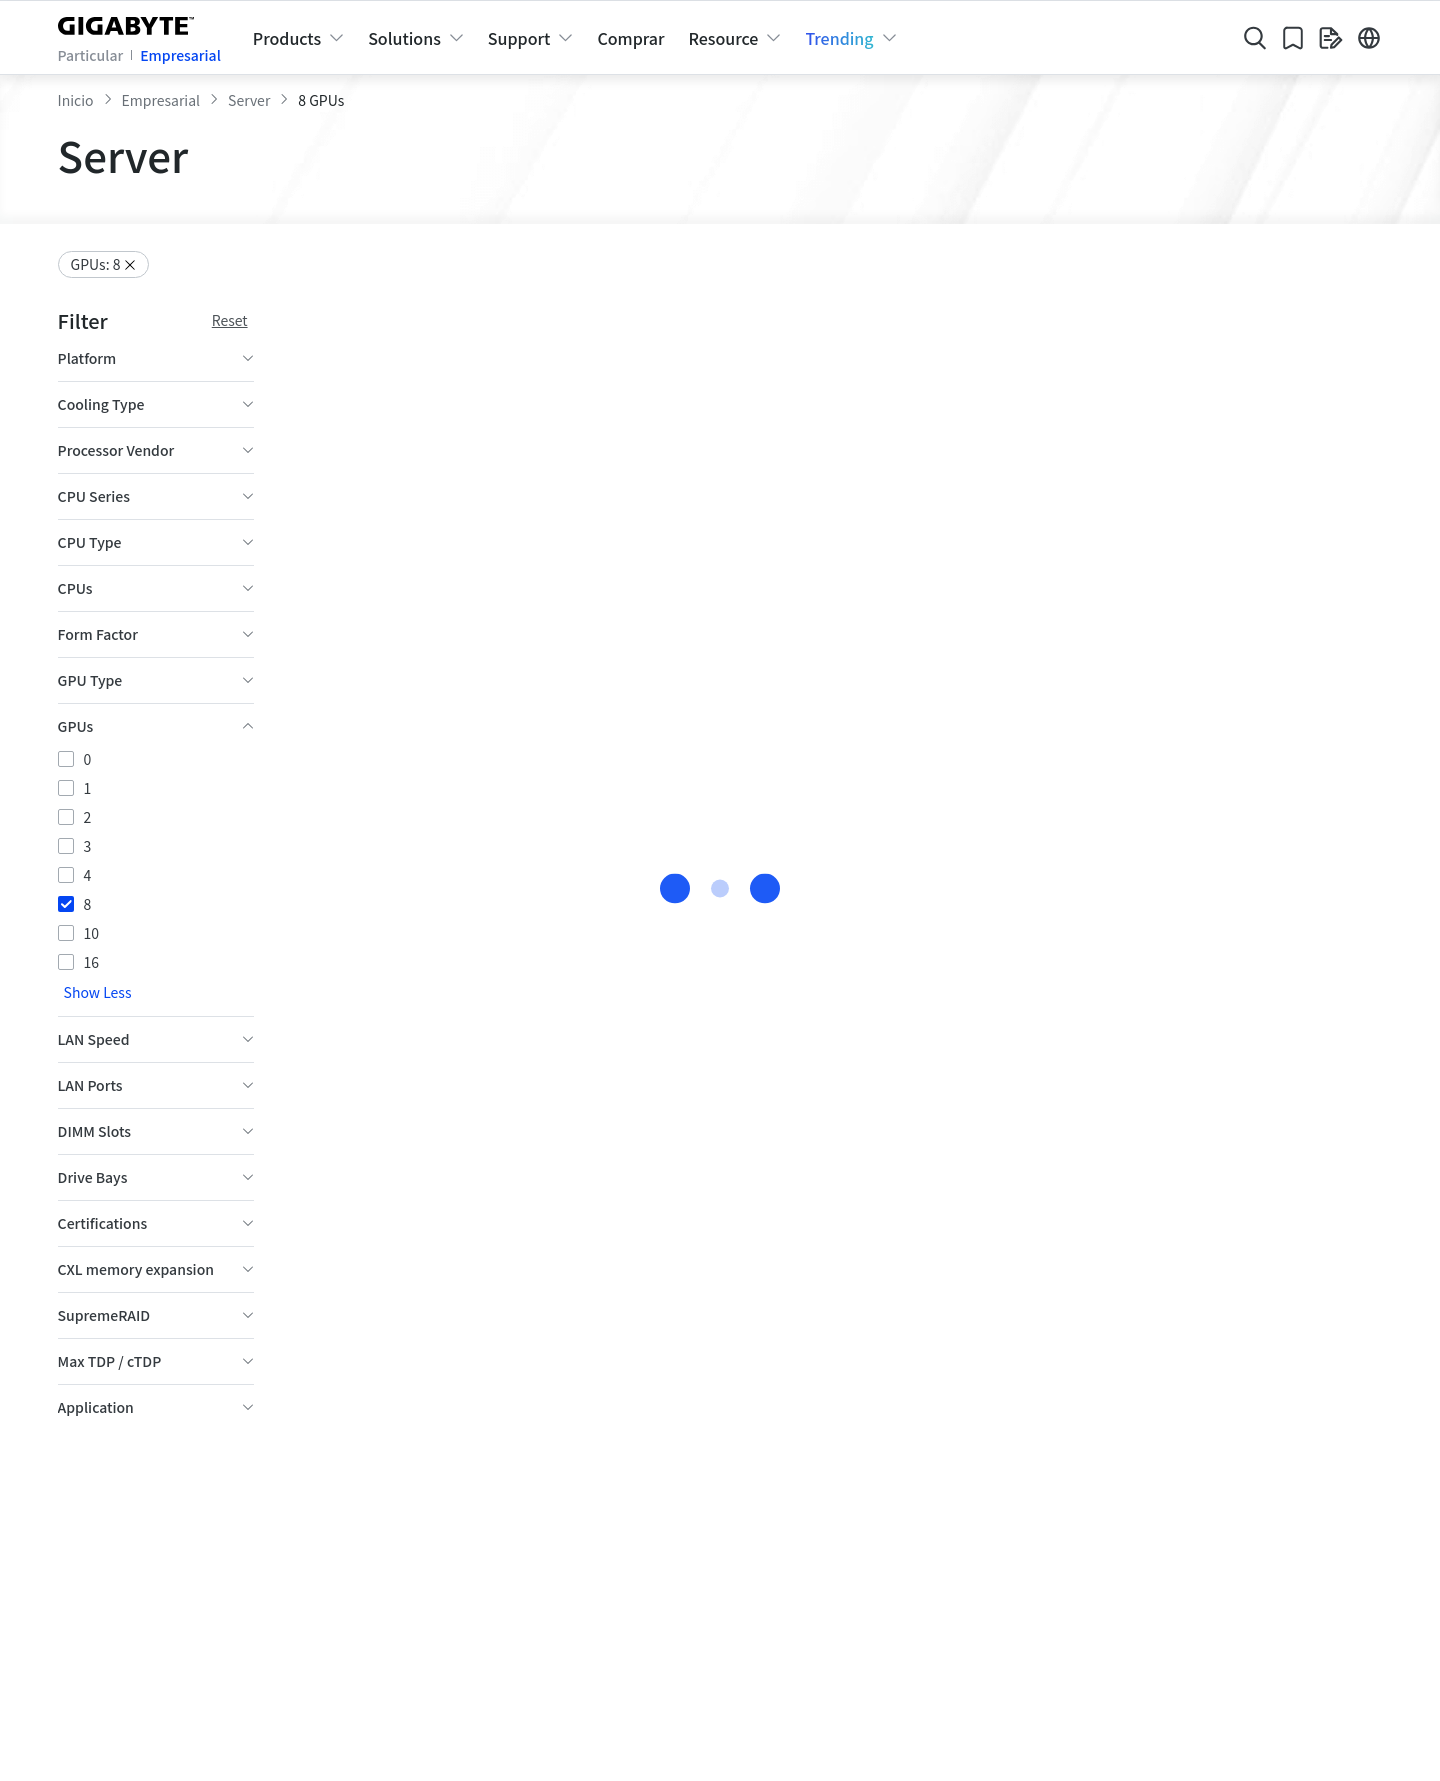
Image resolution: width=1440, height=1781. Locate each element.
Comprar (630, 38)
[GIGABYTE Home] (130, 22)
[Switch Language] (1369, 38)
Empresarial (180, 55)
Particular (91, 55)
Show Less (98, 1044)
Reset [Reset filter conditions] (230, 320)
